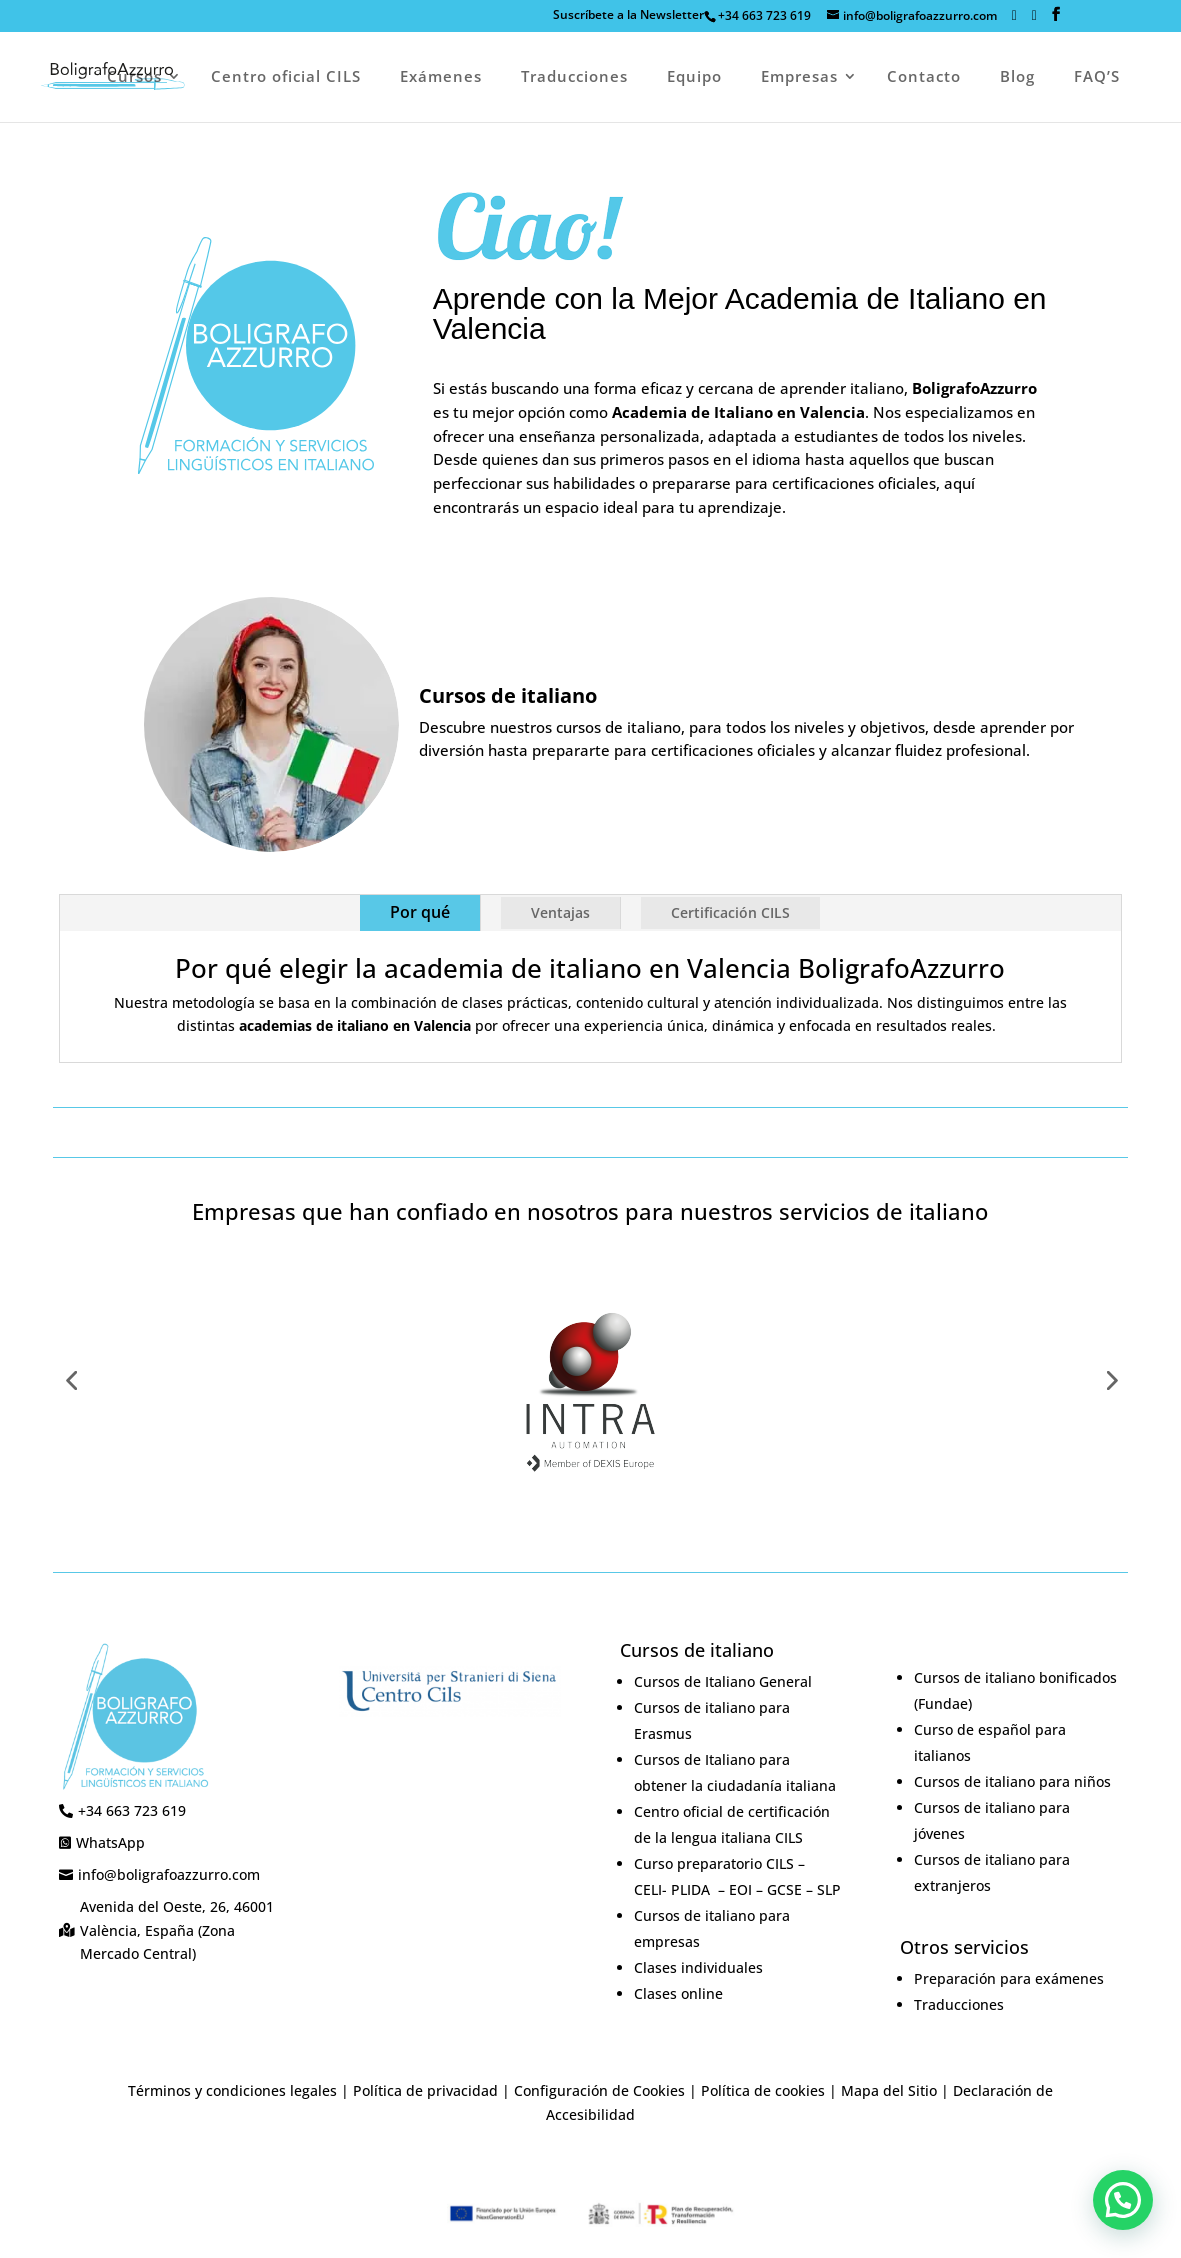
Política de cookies (763, 2090)
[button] (1123, 2200)
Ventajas (560, 912)
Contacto (924, 77)
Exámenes (441, 77)
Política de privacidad (425, 2090)
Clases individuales (698, 1967)
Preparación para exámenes (1009, 1978)
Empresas (799, 77)
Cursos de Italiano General (723, 1681)
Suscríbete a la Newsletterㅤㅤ (628, 16)
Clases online (678, 1993)
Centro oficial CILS (286, 77)
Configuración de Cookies (599, 2090)
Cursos (134, 77)
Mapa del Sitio (889, 2090)
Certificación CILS (730, 912)
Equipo (694, 77)
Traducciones (574, 77)
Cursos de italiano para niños (1012, 1781)
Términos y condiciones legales (232, 2090)
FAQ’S (1097, 77)
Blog (1017, 77)
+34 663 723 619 (764, 15)
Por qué (420, 912)
